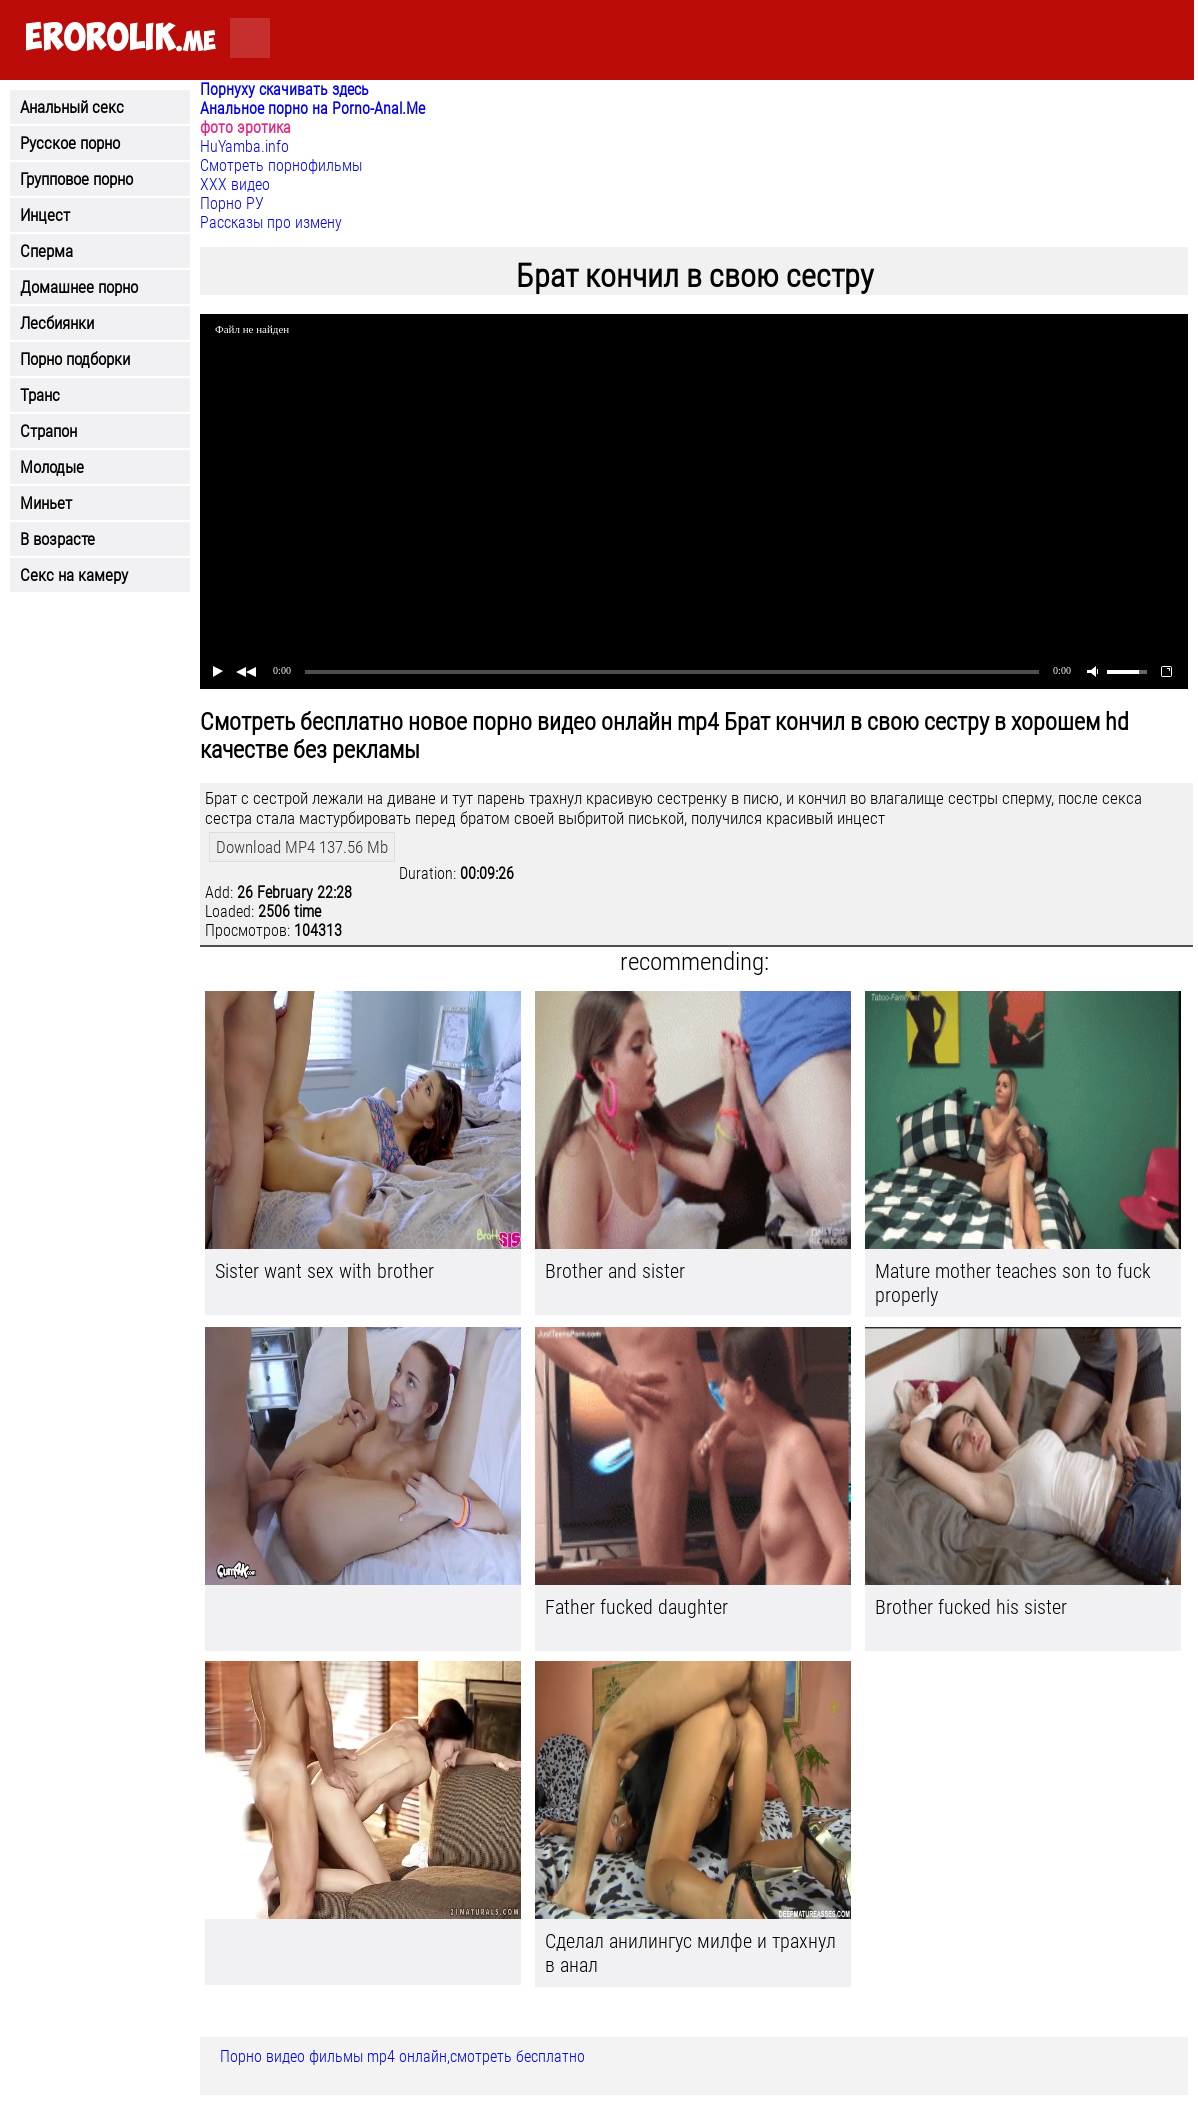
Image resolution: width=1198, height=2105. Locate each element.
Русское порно (70, 143)
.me (120, 38)
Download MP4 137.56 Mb (302, 847)
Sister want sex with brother (324, 1271)
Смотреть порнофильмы (281, 165)
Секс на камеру (74, 575)
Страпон (48, 431)
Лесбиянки (57, 323)
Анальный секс (72, 107)
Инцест (45, 215)
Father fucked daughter (636, 1607)
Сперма (46, 251)
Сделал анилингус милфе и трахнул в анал (690, 1953)
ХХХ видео (235, 184)
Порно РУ (232, 203)
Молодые (52, 467)
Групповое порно (76, 179)
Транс (40, 395)
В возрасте (57, 539)
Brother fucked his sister (971, 1607)
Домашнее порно (79, 287)
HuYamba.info (244, 146)
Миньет (46, 503)
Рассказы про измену (271, 222)
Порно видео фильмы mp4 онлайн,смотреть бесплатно (402, 2056)
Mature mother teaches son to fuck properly (1013, 1283)
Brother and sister (615, 1271)
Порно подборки (75, 359)
